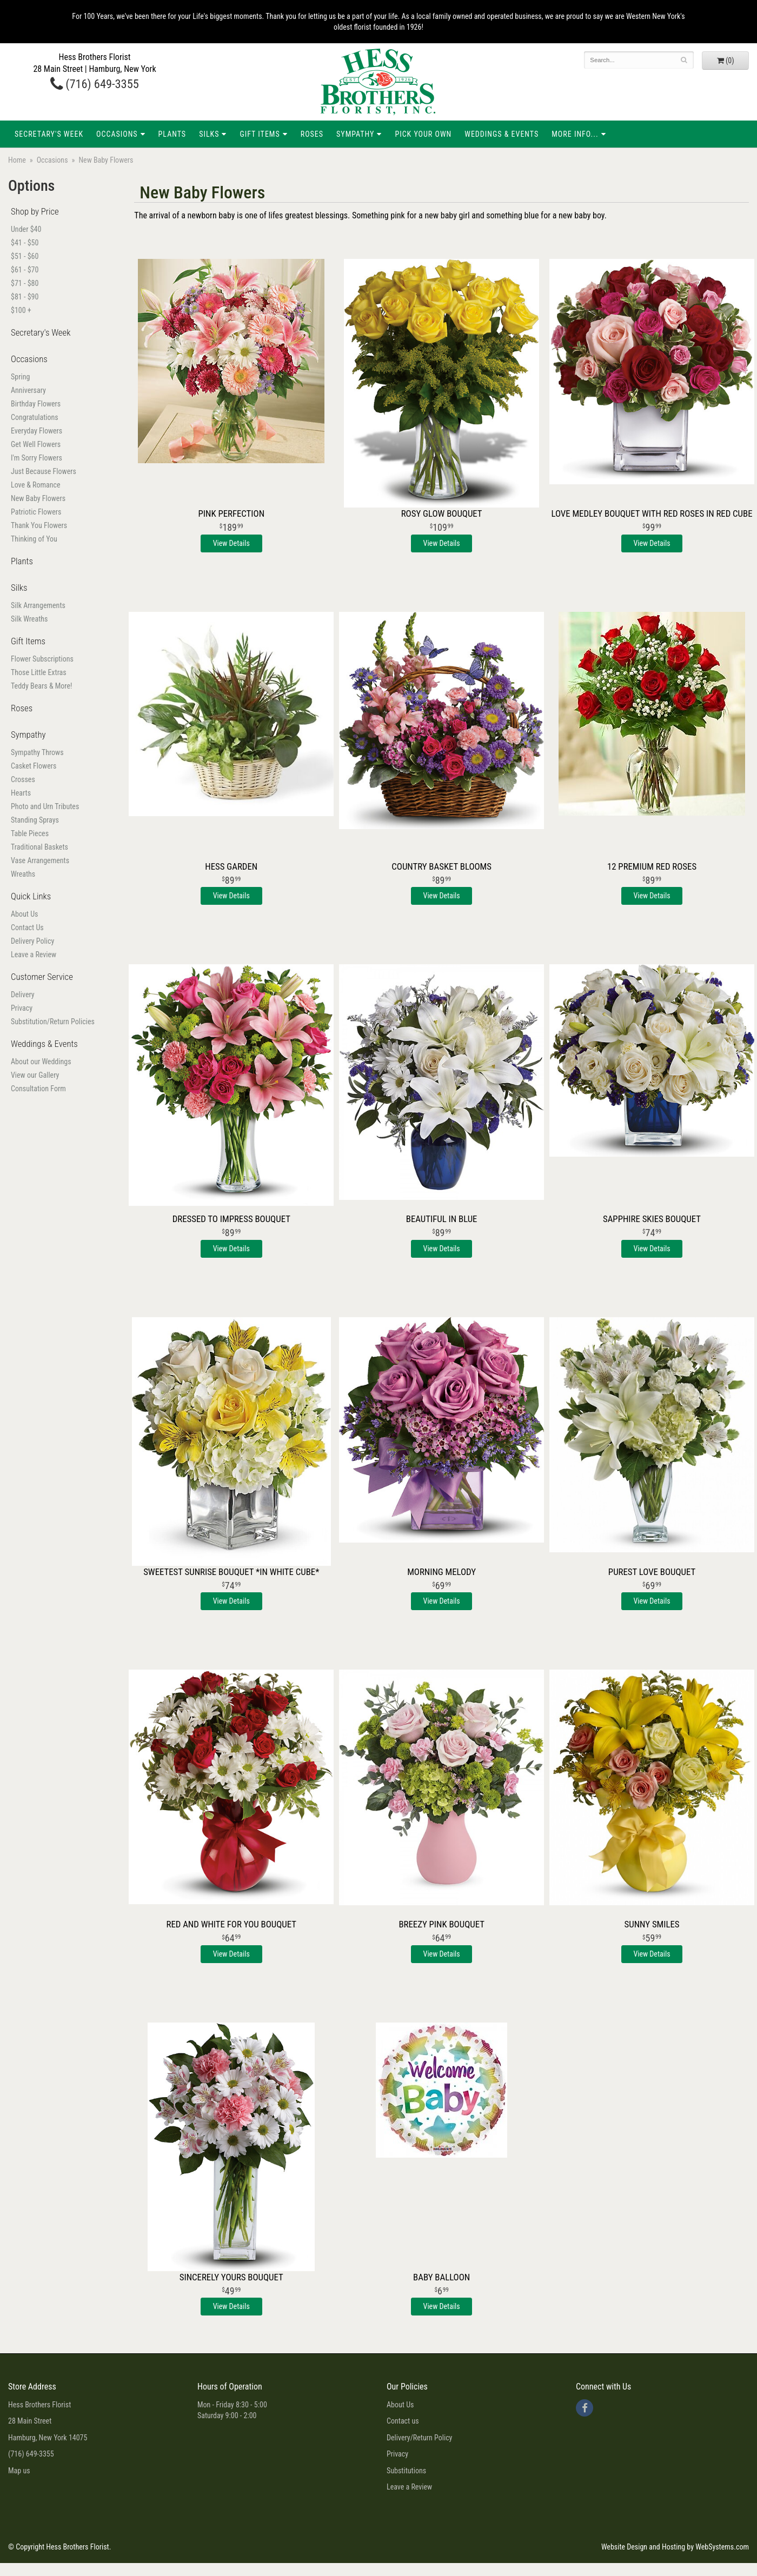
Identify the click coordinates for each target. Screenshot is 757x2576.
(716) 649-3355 (94, 84)
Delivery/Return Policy (419, 2437)
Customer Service (42, 976)
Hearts (21, 793)
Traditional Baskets (39, 847)
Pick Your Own (423, 134)
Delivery (23, 994)
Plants (172, 134)
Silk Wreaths (29, 619)
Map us (19, 2470)
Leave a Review (33, 954)
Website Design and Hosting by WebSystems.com (675, 2546)
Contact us (403, 2421)
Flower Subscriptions (42, 659)
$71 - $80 (24, 283)
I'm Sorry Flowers (36, 457)
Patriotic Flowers (36, 512)
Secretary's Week (49, 134)
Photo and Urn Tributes (45, 806)
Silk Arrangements (38, 605)
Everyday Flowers (36, 430)
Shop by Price (35, 211)
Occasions (116, 134)
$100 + (21, 310)
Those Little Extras (39, 672)
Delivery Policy (32, 941)
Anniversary (28, 390)
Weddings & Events (501, 134)
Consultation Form (38, 1088)
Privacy (21, 1008)
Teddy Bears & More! (41, 686)
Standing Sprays (35, 820)
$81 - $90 (24, 296)
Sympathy (355, 134)
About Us (24, 914)
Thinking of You (34, 539)
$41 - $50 (24, 242)
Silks (209, 134)
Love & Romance (36, 485)
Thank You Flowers (39, 525)
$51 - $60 (24, 256)
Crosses (23, 779)
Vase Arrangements (40, 860)
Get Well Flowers (36, 444)
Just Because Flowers (43, 471)
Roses (312, 134)
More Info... (575, 134)
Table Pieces (30, 833)
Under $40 (26, 229)
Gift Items (260, 134)
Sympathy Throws (37, 752)
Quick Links (31, 896)
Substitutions (406, 2470)
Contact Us (27, 927)
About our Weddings (41, 1061)
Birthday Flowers (36, 403)
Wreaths (23, 874)
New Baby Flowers (38, 498)
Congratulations (34, 417)
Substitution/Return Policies (53, 1021)
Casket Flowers (33, 766)
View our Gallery (35, 1075)
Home (17, 160)
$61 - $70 (24, 269)
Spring (20, 376)
